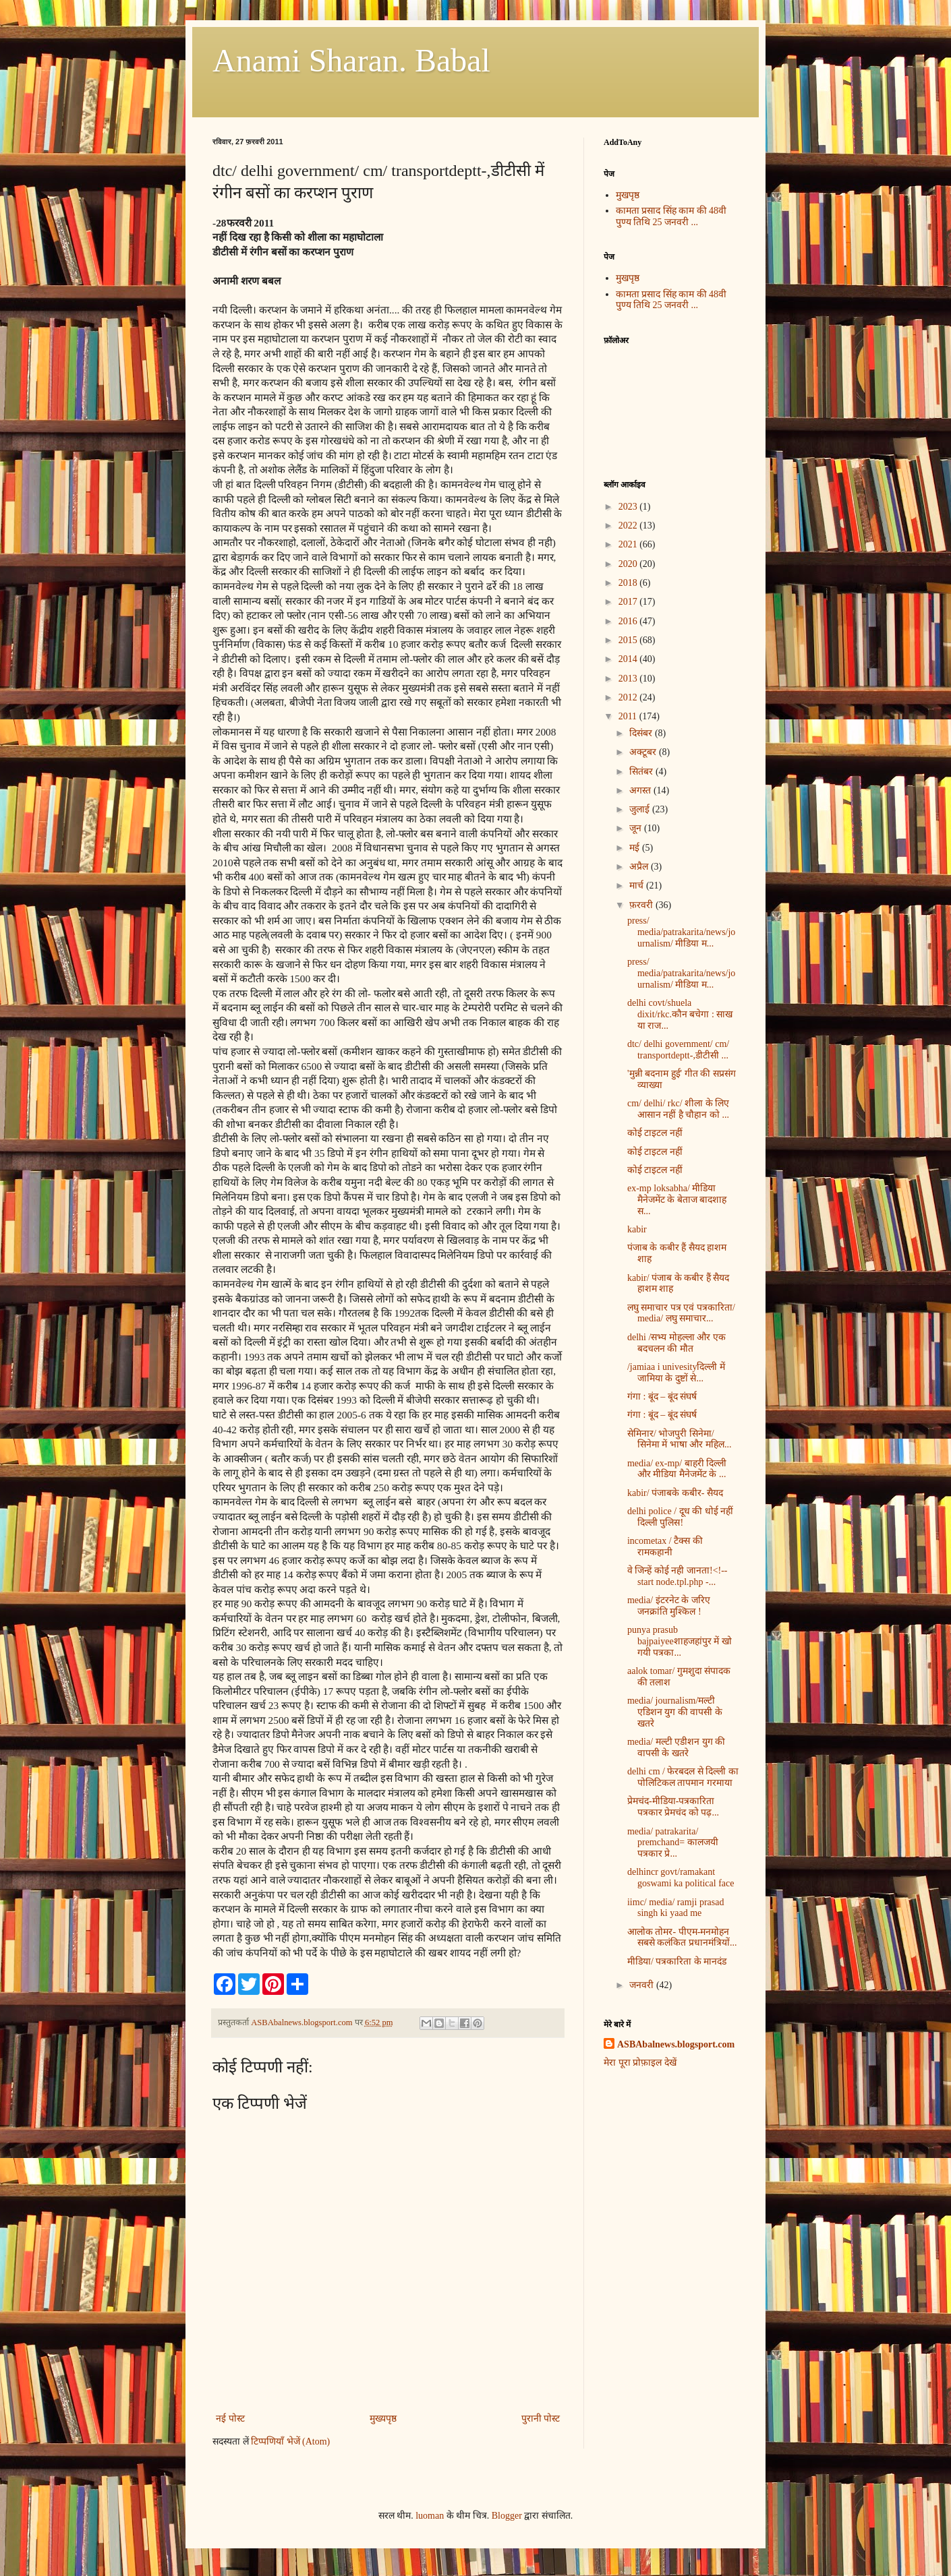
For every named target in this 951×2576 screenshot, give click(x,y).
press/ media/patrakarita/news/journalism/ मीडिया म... (681, 932)
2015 (629, 640)
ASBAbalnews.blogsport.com (675, 2044)
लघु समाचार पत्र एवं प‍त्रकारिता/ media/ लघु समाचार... (681, 1313)
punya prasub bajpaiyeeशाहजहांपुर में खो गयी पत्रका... (679, 1641)
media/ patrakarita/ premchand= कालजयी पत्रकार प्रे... (672, 1842)
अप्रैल (640, 867)
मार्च (637, 885)
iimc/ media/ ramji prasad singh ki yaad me (675, 1908)
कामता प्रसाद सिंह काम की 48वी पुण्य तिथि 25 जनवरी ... (671, 216)
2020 (629, 564)
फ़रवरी (642, 905)
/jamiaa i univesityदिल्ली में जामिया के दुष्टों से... (676, 1372)
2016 (629, 621)
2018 (629, 583)
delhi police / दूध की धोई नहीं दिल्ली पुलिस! (680, 1517)
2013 (629, 678)
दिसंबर (642, 733)
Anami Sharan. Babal (351, 60)
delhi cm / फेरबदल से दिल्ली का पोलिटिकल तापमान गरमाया (683, 1777)
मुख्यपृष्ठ (383, 2419)
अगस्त (641, 790)
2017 (629, 602)
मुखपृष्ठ (627, 195)
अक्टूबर (644, 752)
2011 (628, 716)
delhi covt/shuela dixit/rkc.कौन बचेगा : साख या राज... (679, 1014)
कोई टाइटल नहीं (655, 1133)
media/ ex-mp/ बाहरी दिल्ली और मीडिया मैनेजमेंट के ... (676, 1469)
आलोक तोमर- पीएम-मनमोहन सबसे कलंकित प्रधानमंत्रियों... (682, 1937)
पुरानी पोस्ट (540, 2419)
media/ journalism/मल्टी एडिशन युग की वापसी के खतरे (674, 1712)
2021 (629, 544)
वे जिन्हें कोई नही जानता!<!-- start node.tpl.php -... (677, 1576)
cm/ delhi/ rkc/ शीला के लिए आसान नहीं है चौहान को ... (678, 1109)
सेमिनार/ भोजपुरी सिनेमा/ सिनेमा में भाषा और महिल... (679, 1439)
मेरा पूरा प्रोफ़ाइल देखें (640, 2063)
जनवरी (642, 1985)
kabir (637, 1229)
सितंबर (642, 772)
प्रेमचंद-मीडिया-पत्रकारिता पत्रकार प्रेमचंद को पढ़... (673, 1807)
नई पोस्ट (230, 2419)
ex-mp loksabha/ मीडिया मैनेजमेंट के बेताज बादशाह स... (677, 1199)
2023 (629, 507)
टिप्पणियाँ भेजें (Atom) (290, 2441)
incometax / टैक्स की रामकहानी (665, 1546)
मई (635, 848)
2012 (629, 697)
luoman (429, 2516)
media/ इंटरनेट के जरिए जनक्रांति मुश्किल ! (668, 1606)
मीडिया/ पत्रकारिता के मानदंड (676, 1961)
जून (636, 828)
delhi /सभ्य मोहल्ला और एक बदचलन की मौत (676, 1343)
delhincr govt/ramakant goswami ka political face (680, 1877)
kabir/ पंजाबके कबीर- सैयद (675, 1493)
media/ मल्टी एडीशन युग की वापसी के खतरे (676, 1747)
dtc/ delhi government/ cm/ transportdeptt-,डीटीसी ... (678, 1049)
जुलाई (640, 809)
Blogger (507, 2516)
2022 (629, 525)
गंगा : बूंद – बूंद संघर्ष (662, 1396)
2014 (629, 659)
